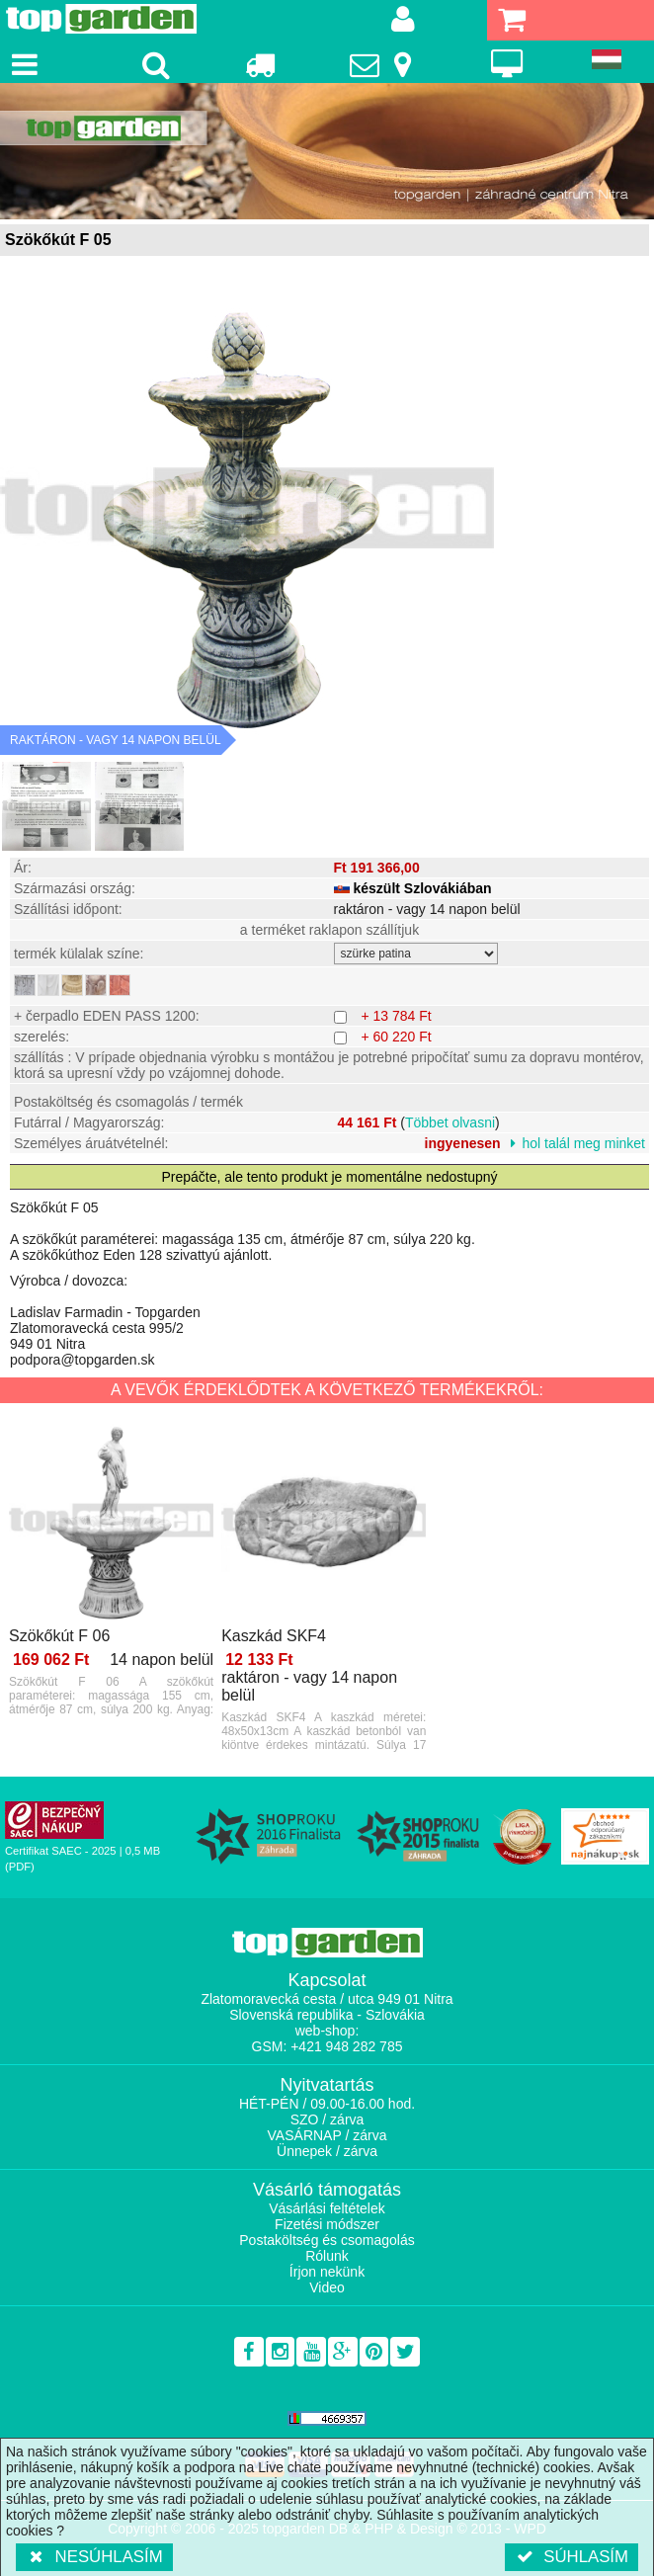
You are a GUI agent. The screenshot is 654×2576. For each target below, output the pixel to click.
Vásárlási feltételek (327, 2208)
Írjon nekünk (327, 2272)
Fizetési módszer (327, 2224)
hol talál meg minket (583, 1143)
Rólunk (327, 2256)
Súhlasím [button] (571, 2556)
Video (327, 2287)
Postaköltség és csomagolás (326, 2240)
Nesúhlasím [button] (94, 2556)
